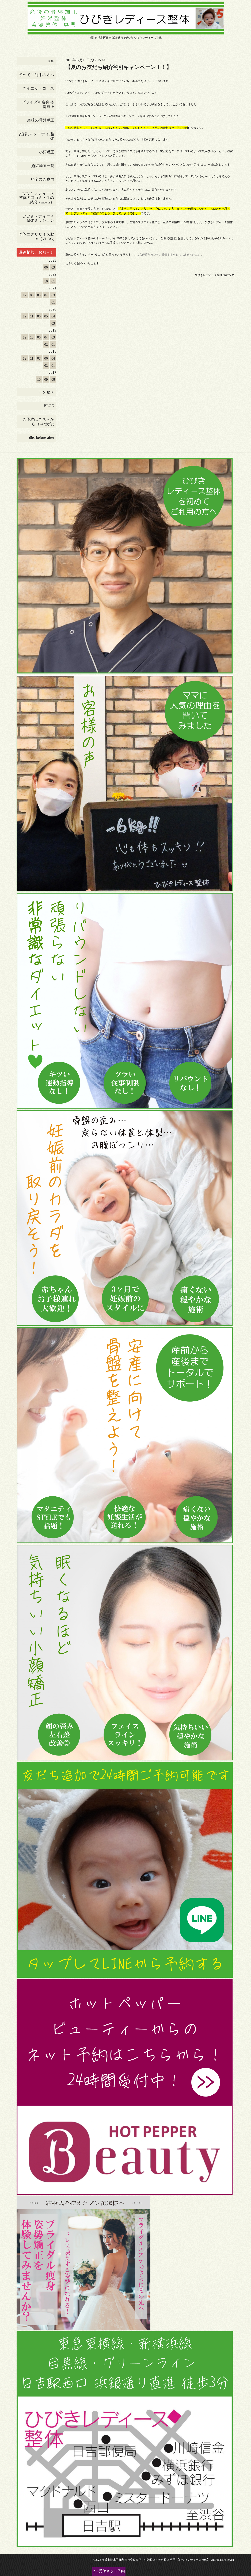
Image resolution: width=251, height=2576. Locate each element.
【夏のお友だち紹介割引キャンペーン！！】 (118, 67)
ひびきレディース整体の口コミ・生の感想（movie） (36, 197)
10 (46, 281)
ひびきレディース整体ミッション (38, 218)
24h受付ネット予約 (109, 2571)
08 (53, 379)
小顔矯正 (46, 152)
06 (46, 267)
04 (46, 295)
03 (53, 267)
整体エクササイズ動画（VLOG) (36, 236)
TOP (50, 61)
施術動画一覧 (42, 166)
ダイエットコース (38, 88)
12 (24, 295)
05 (39, 295)
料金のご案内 (42, 179)
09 (46, 379)
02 (46, 344)
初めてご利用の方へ (36, 75)
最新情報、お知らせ (36, 252)
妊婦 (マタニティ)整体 (36, 136)
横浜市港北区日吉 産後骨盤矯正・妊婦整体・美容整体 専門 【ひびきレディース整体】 (156, 2559)
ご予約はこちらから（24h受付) (38, 421)
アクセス (46, 392)
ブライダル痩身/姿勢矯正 (38, 104)
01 (53, 281)
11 (31, 316)
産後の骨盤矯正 (40, 120)
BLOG (49, 405)
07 (39, 358)
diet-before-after (41, 437)
